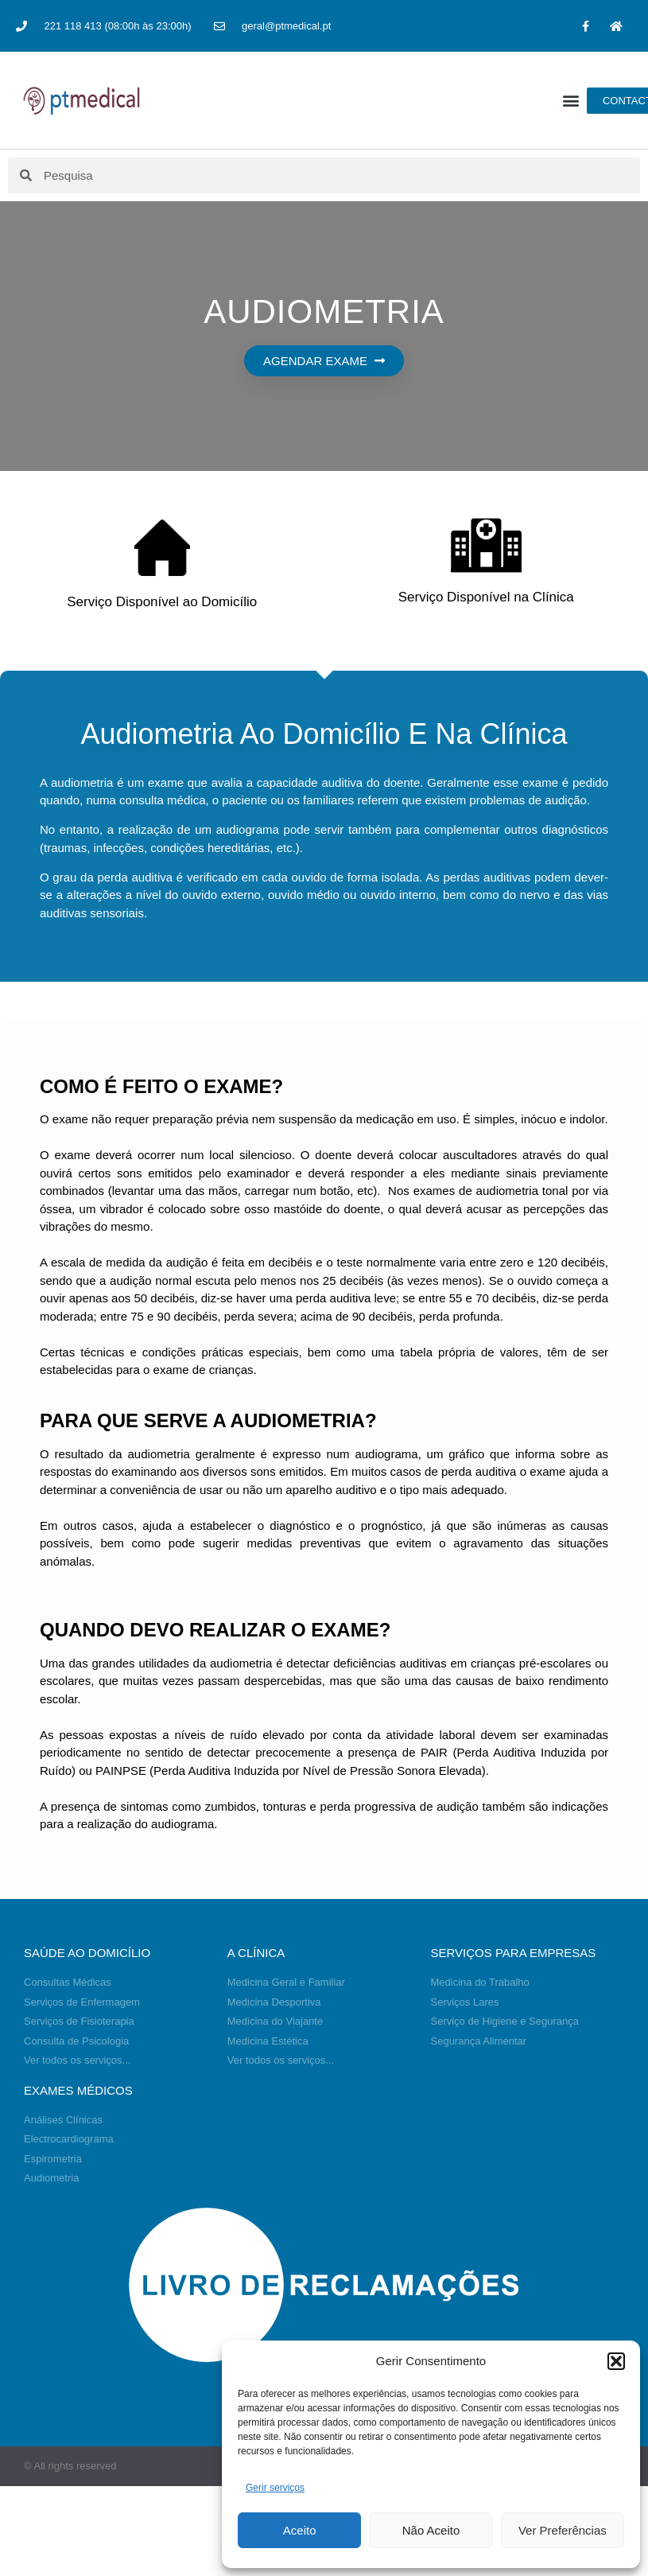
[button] (616, 2361)
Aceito (299, 2530)
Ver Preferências (562, 2530)
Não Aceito (431, 2530)
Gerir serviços (275, 2487)
